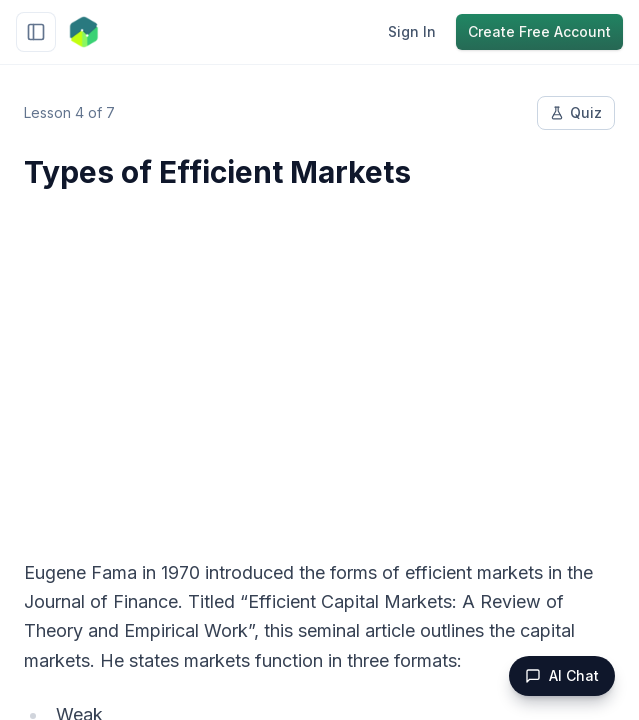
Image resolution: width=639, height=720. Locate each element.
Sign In (412, 31)
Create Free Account (539, 31)
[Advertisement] (319, 362)
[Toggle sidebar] (36, 32)
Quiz (576, 112)
